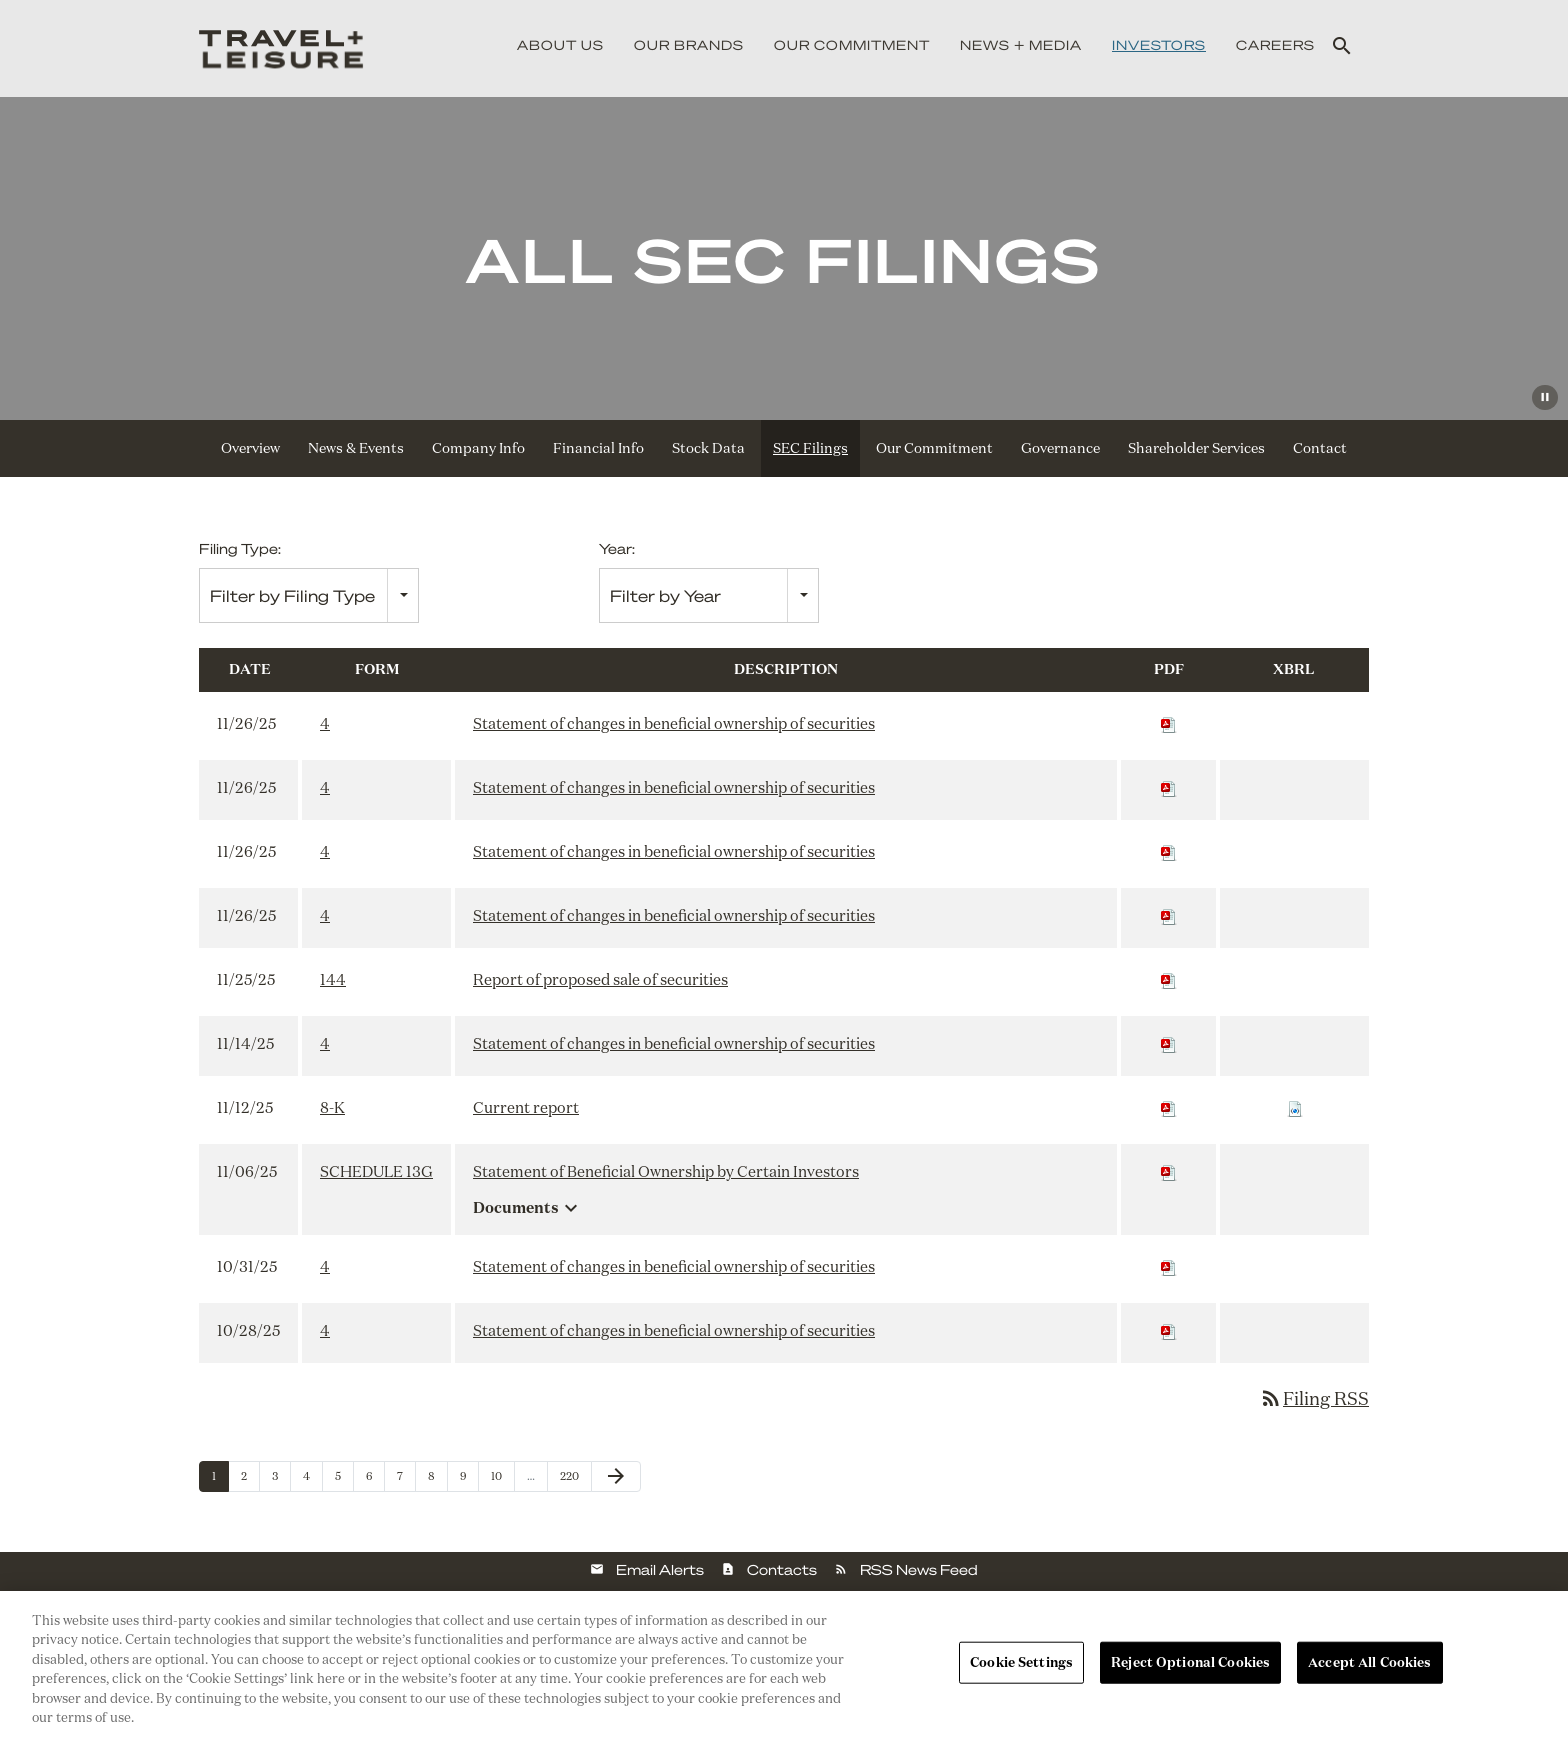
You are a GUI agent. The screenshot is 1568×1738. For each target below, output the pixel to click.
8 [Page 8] (437, 1480)
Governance (1060, 448)
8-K (332, 1107)
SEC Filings (810, 448)
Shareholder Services (1196, 448)
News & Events (356, 448)
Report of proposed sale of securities (600, 979)
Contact (1320, 448)
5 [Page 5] (344, 1480)
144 (333, 979)
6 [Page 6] (375, 1480)
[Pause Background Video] (1545, 397)
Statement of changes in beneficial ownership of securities (674, 723)
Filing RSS (1314, 1398)
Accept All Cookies (1369, 1662)
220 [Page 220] (571, 1480)
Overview (250, 448)
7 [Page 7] (406, 1480)
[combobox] (309, 595)
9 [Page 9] (469, 1480)
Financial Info (598, 448)
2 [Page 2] (250, 1480)
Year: (617, 548)
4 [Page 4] (312, 1480)
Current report (526, 1107)
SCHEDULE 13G (376, 1171)
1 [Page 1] (220, 1480)
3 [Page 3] (281, 1480)
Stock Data (708, 448)
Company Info (478, 448)
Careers (1275, 44)
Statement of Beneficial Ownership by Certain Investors (666, 1171)
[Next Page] (616, 1477)
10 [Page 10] (502, 1480)
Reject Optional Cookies (1190, 1662)
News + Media (1021, 44)
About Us (560, 44)
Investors (1159, 44)
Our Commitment (852, 44)
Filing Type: (240, 548)
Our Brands (689, 44)
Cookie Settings (1021, 1662)
